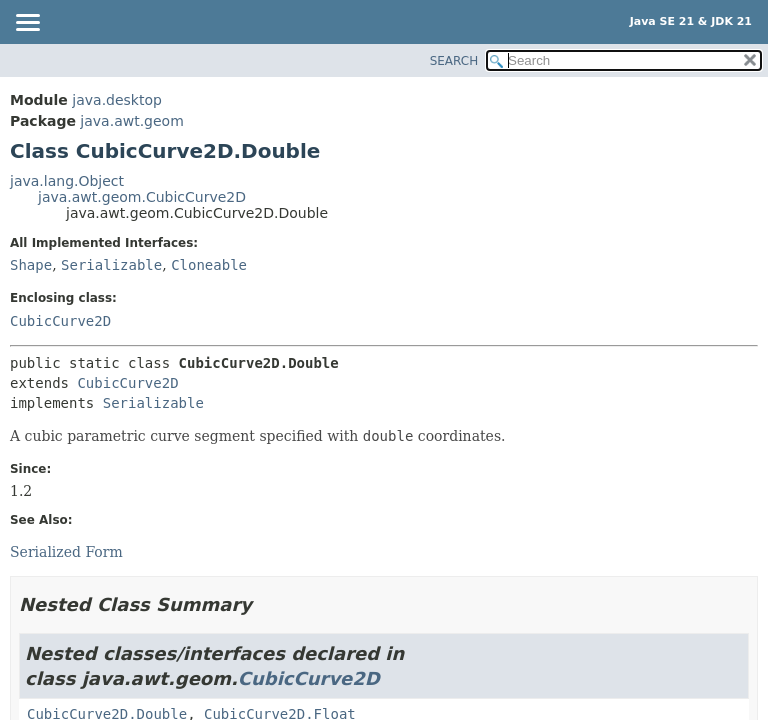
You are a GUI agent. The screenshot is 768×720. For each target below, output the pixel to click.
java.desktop (117, 100)
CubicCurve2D (60, 321)
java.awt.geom (131, 121)
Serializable (111, 265)
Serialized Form (66, 552)
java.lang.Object (67, 181)
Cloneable (209, 265)
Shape (31, 265)
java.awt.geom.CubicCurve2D (142, 197)
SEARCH (454, 61)
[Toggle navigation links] (27, 24)
